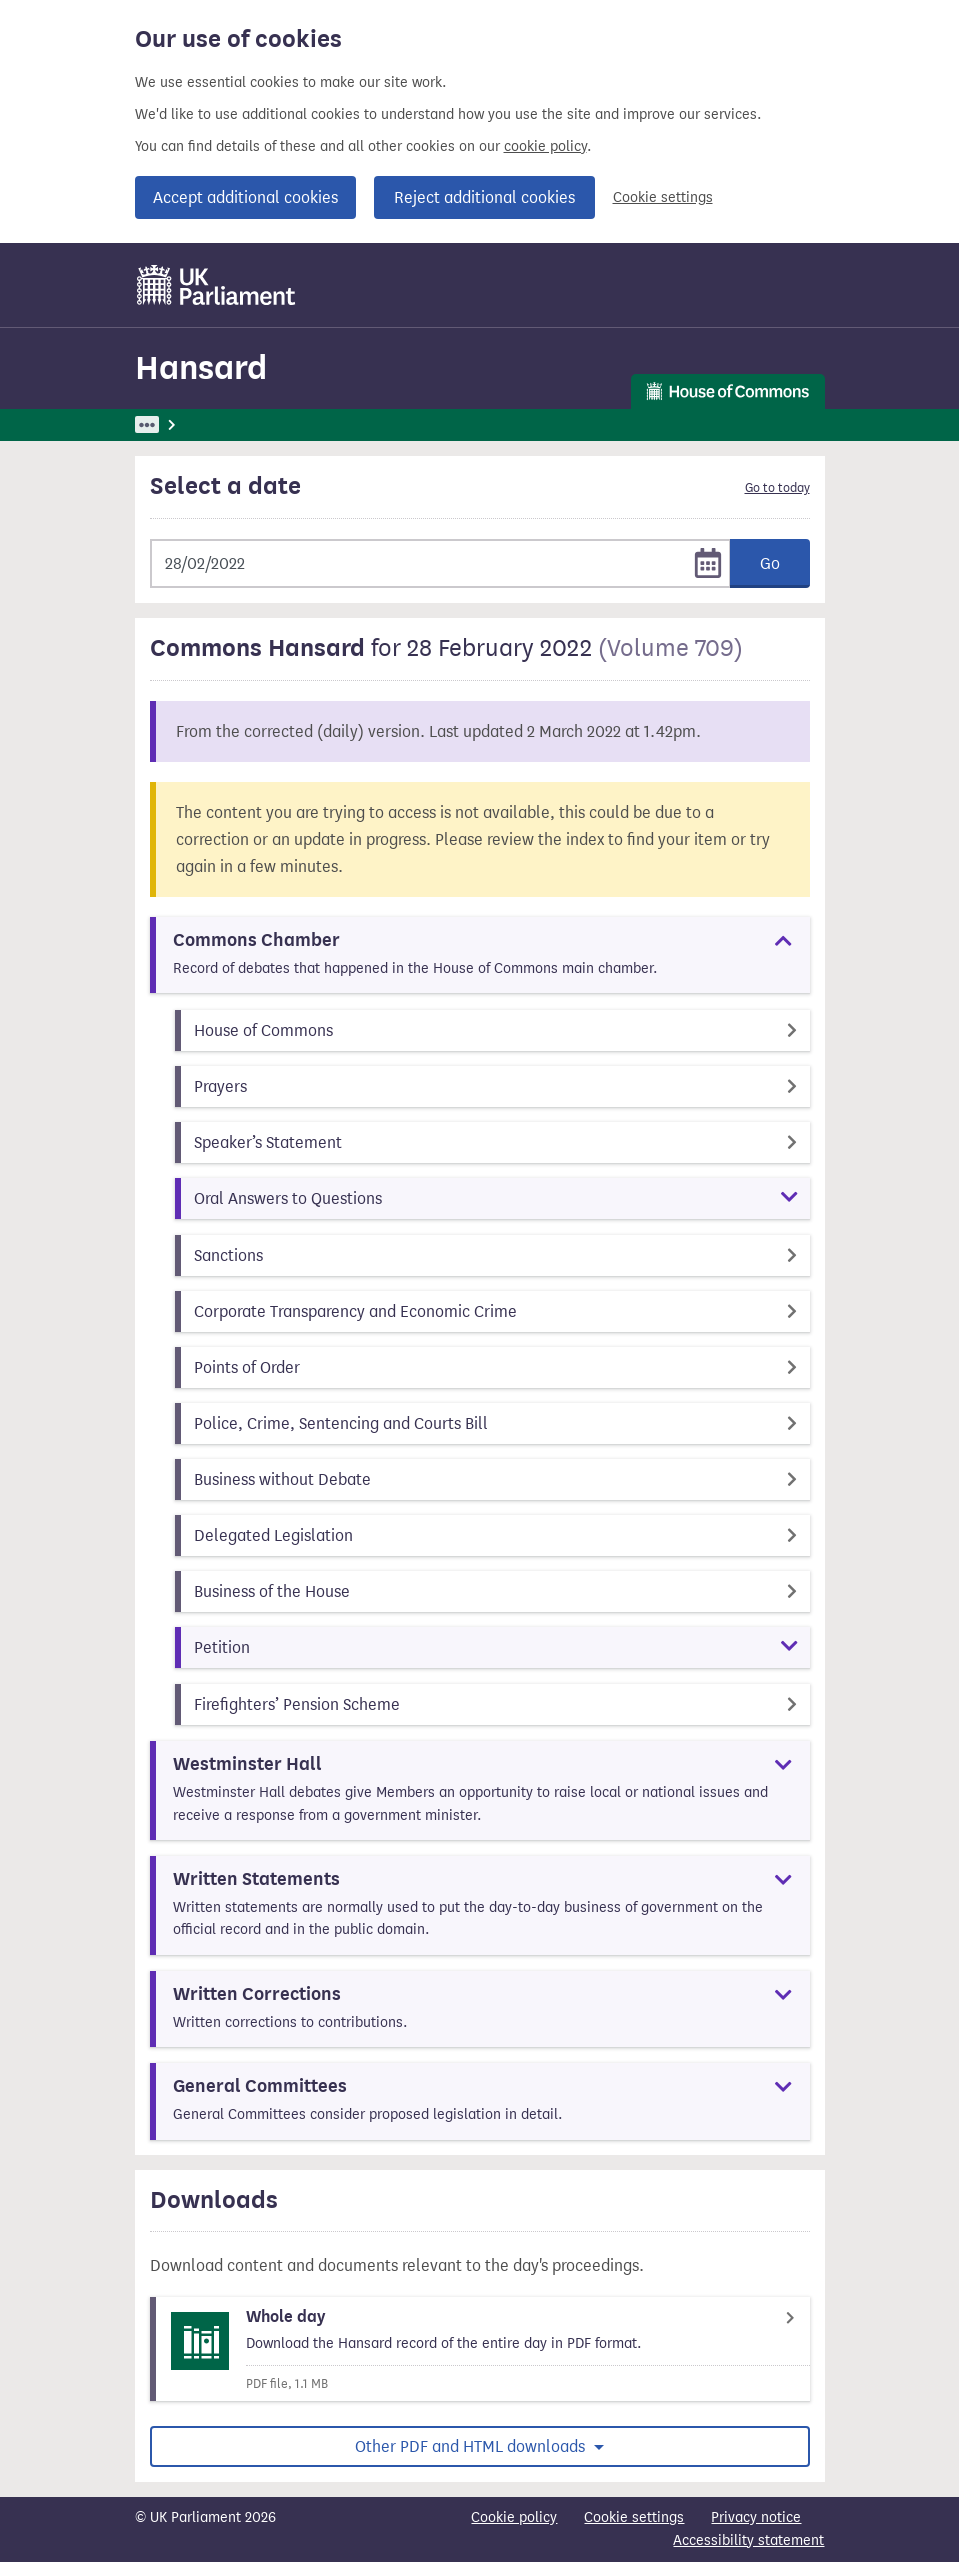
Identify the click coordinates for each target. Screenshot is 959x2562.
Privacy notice (756, 2517)
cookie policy (545, 146)
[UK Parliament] (216, 285)
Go (770, 563)
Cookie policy (514, 2517)
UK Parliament (180, 424)
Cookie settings (663, 197)
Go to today (777, 488)
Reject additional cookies (484, 197)
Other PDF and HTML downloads (472, 2446)
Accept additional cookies (245, 197)
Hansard (201, 367)
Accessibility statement (748, 2540)
